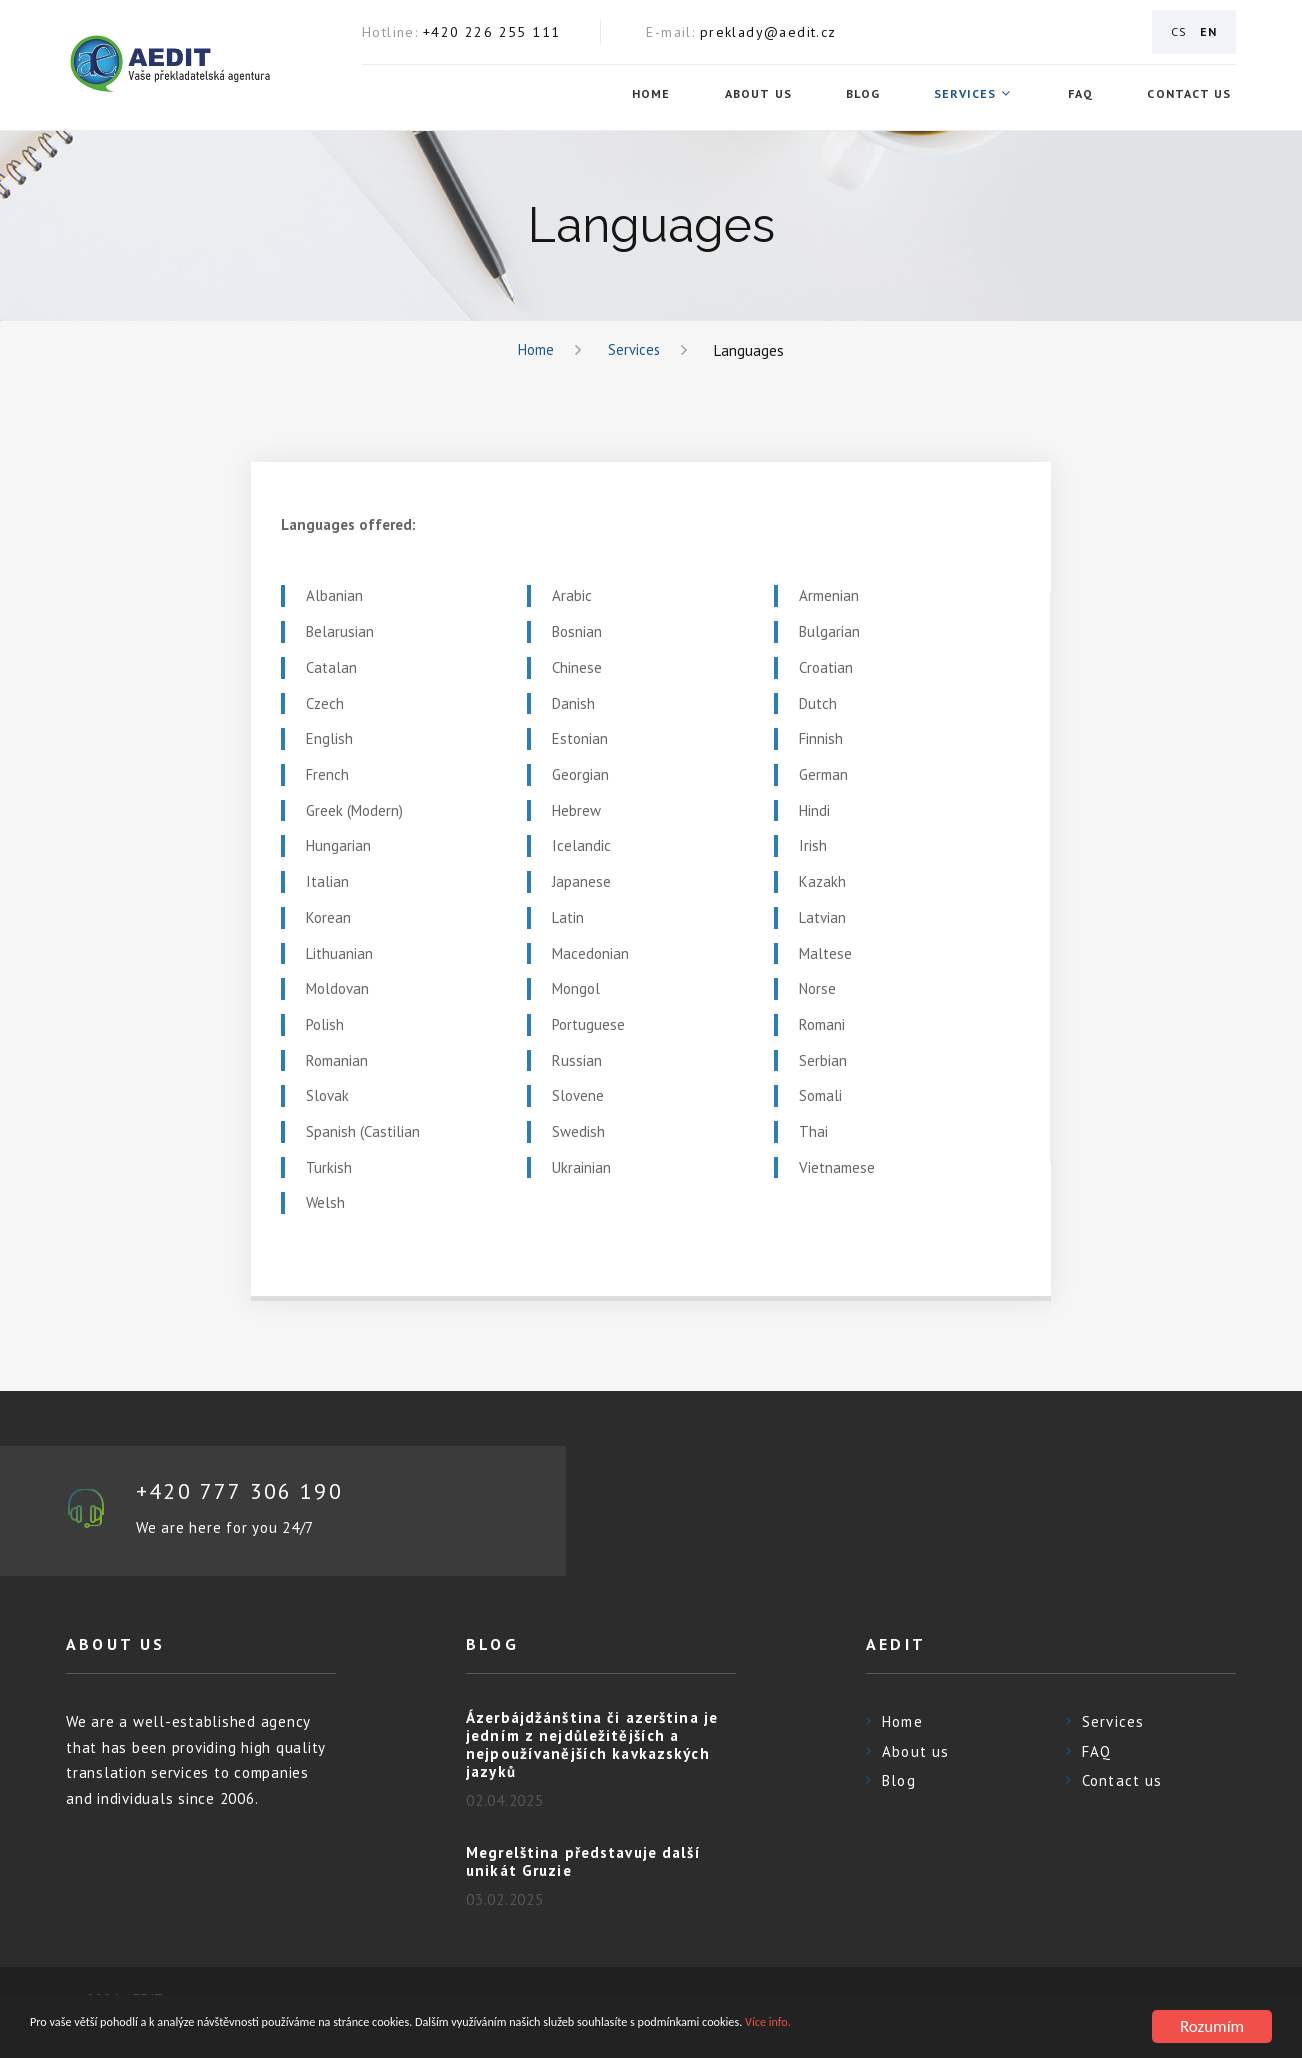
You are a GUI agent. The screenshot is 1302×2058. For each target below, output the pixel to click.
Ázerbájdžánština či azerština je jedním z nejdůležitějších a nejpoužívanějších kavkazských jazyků (592, 1746)
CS (1179, 31)
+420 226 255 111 (491, 32)
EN (1208, 31)
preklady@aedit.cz (768, 32)
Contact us (1194, 94)
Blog (868, 94)
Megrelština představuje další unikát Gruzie (583, 1863)
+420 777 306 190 (247, 1493)
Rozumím (1212, 2026)
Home (656, 94)
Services (970, 94)
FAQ (1085, 94)
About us (763, 94)
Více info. (1059, 2027)
